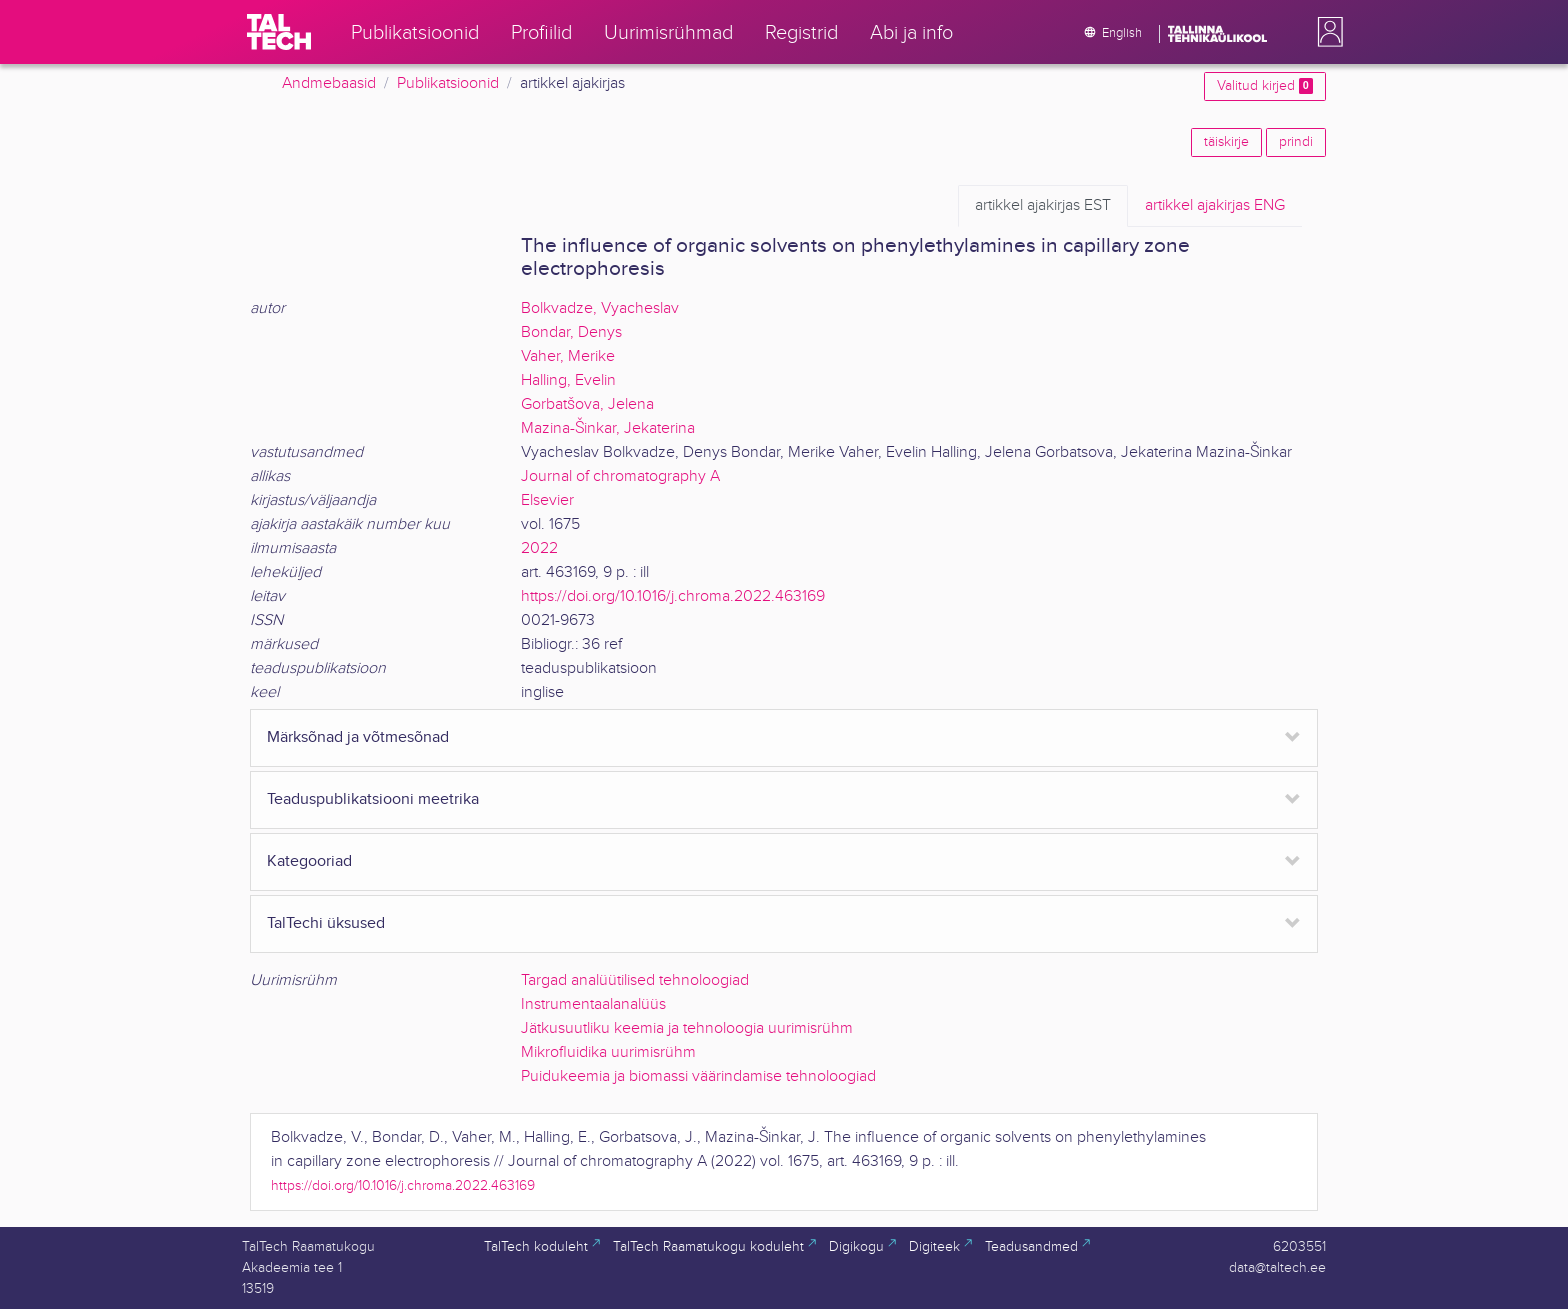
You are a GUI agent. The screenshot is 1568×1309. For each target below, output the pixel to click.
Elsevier (547, 500)
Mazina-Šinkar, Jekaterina (608, 428)
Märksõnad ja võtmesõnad (358, 737)
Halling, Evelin (568, 380)
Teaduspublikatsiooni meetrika (373, 799)
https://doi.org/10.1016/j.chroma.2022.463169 (673, 596)
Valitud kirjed (1265, 86)
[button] (1326, 32)
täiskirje (1226, 142)
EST (1043, 206)
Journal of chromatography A (620, 476)
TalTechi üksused (326, 923)
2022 (539, 548)
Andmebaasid (329, 83)
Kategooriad (309, 861)
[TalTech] (279, 32)
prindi (1296, 142)
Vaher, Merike (568, 356)
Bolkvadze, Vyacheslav (600, 308)
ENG (1215, 206)
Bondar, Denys (571, 332)
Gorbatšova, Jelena (587, 404)
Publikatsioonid (448, 83)
